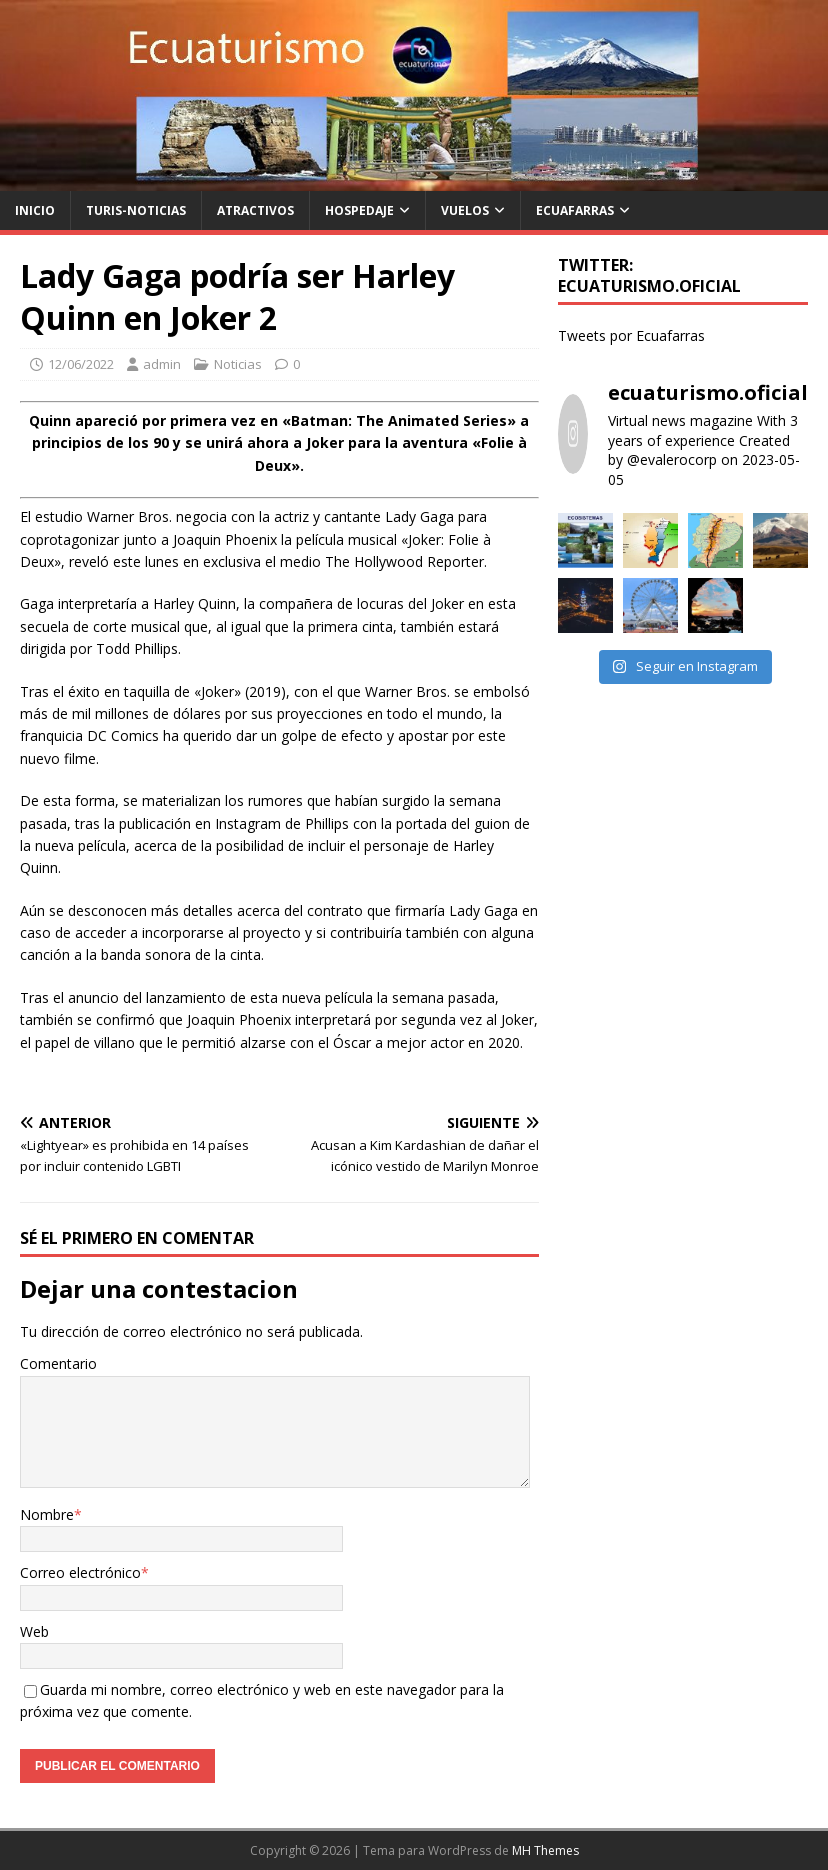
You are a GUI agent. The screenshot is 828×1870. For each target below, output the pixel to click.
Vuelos (465, 210)
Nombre (47, 1514)
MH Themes (545, 1850)
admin (162, 364)
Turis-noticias (136, 210)
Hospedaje (359, 210)
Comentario (58, 1363)
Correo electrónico (80, 1572)
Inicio (35, 210)
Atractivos (255, 210)
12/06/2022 (81, 364)
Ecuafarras (575, 210)
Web (34, 1631)
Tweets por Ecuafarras (631, 335)
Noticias (238, 364)
